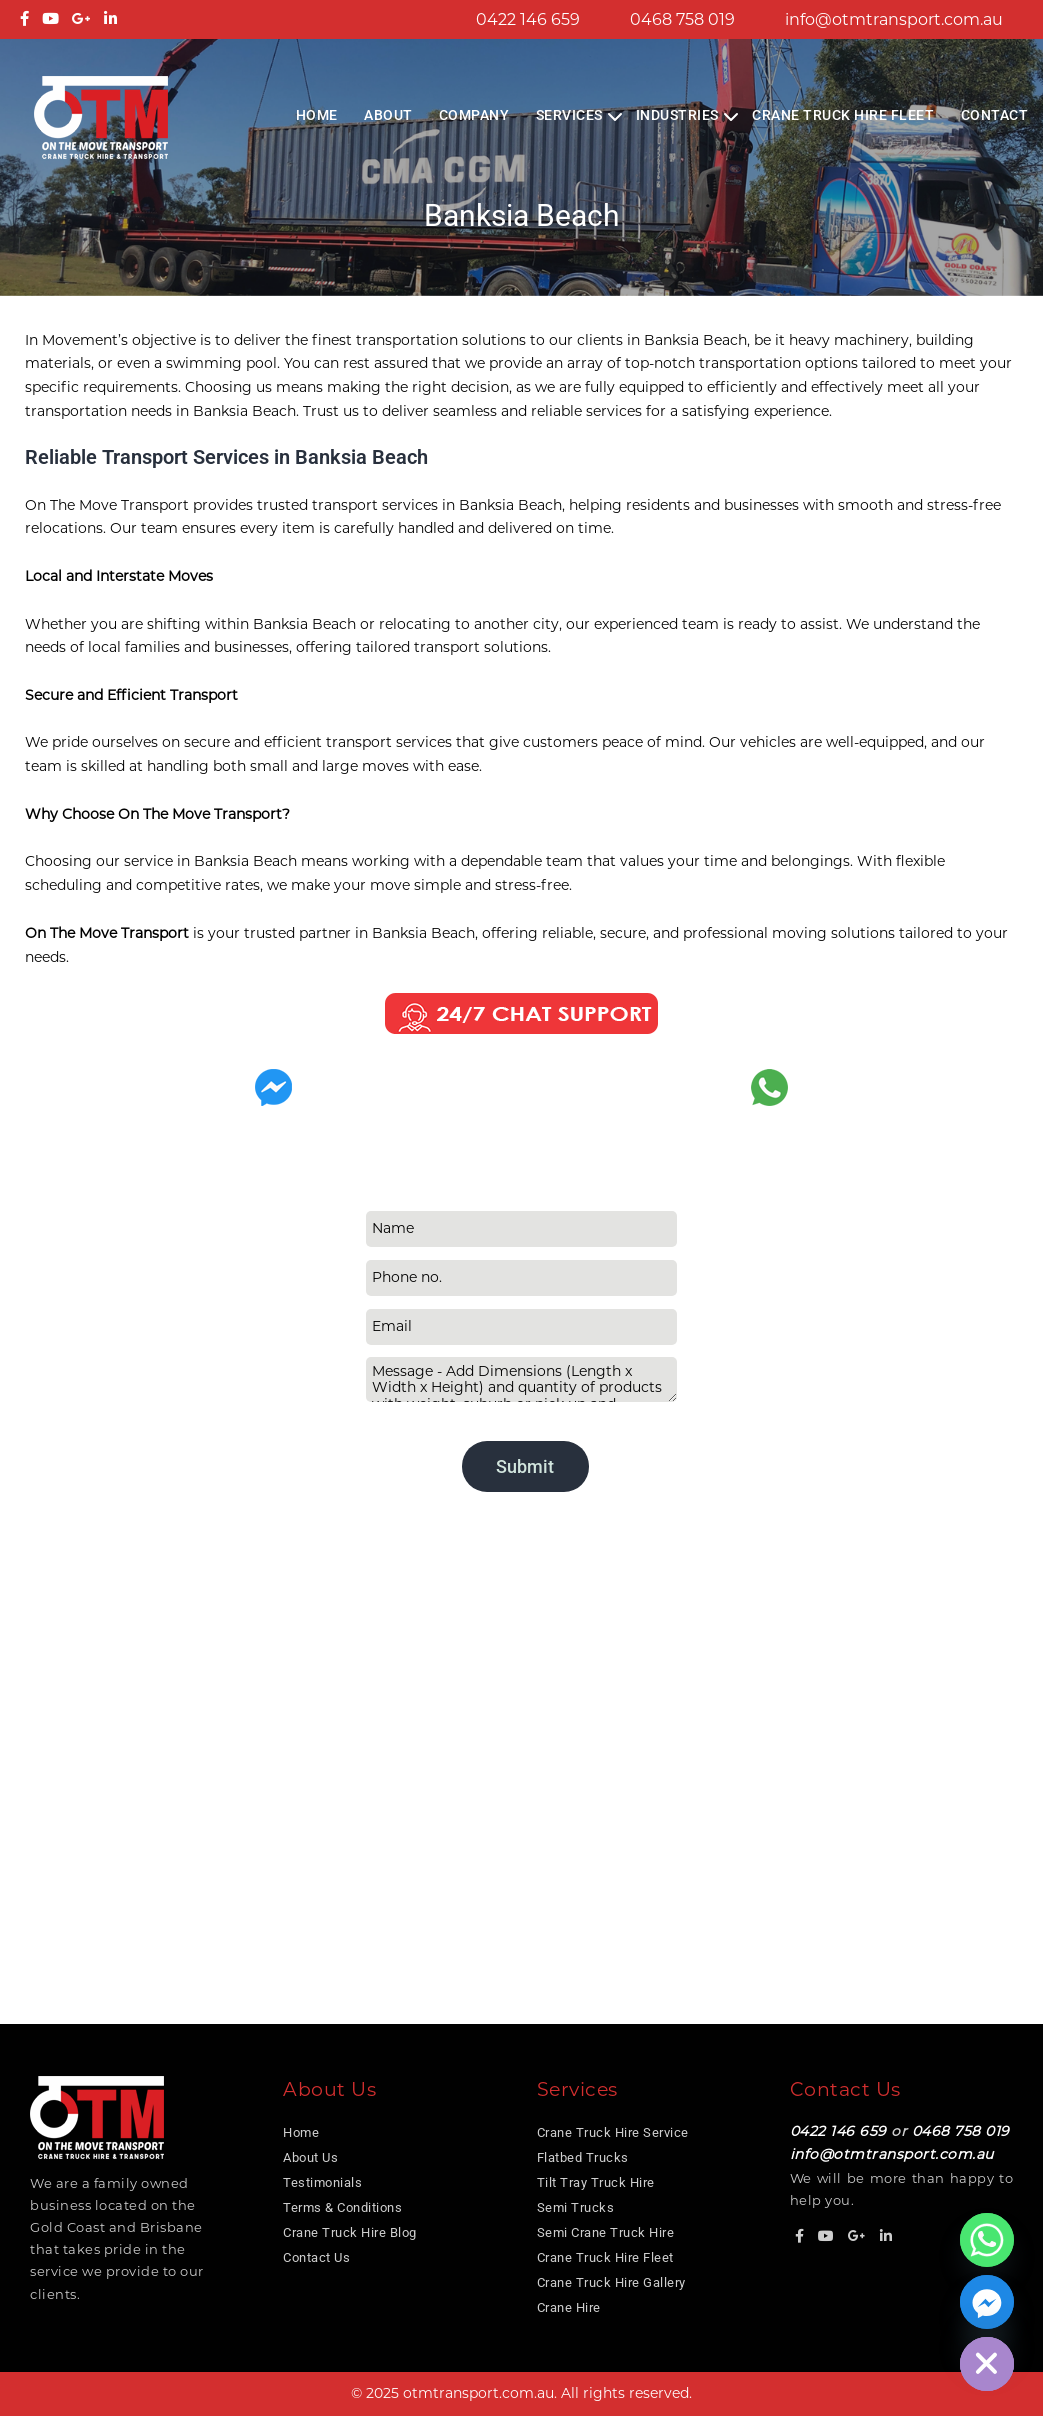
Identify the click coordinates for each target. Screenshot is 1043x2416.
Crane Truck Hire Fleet (843, 115)
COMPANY (474, 115)
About (388, 115)
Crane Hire (569, 2307)
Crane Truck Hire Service (613, 2132)
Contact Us (316, 2257)
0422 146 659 (528, 19)
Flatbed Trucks (583, 2157)
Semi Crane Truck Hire (606, 2232)
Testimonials (322, 2182)
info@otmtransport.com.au (894, 19)
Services (569, 115)
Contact (995, 115)
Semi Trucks (576, 2207)
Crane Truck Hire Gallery (611, 2282)
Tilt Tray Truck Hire (596, 2182)
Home (317, 115)
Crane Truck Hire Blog (350, 2232)
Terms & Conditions (342, 2207)
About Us (310, 2157)
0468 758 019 (682, 19)
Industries (677, 115)
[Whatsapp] (987, 2240)
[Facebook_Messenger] (987, 2302)
